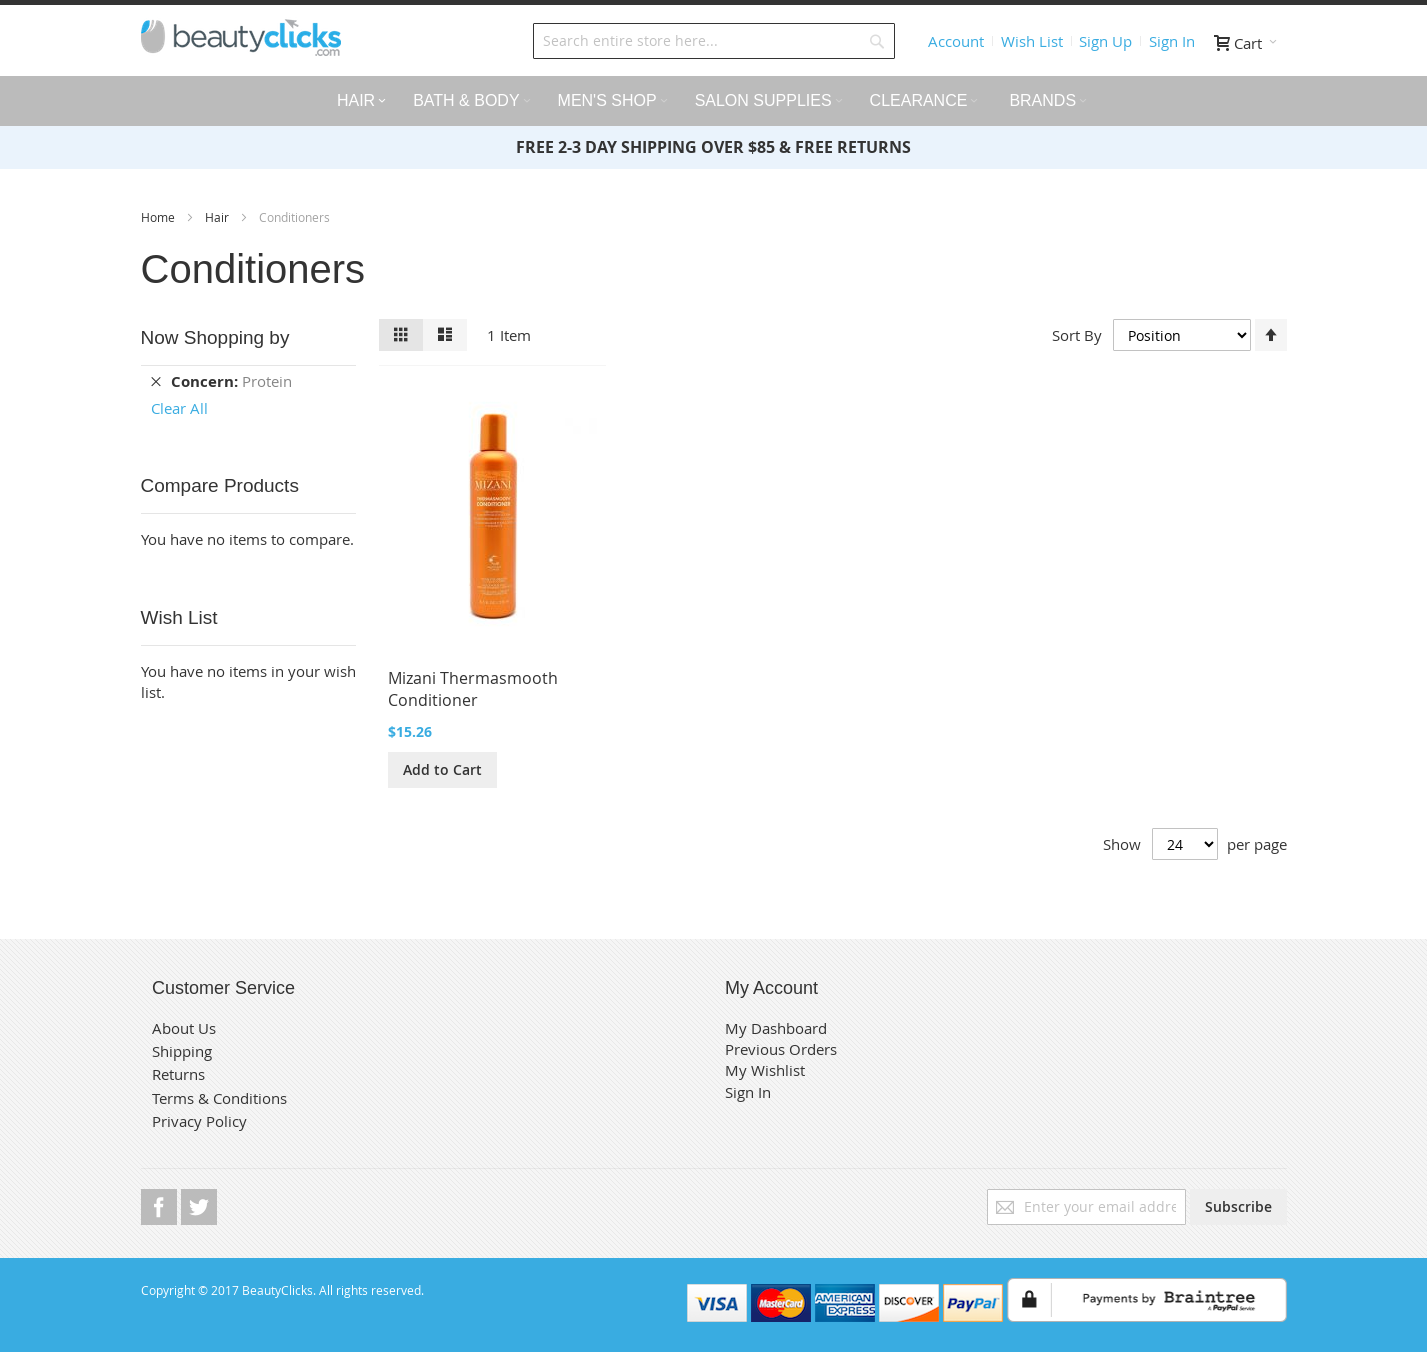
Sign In (1172, 41)
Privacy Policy (199, 1121)
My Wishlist (765, 1070)
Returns (178, 1074)
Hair (218, 217)
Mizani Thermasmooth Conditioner (473, 689)
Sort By (1077, 335)
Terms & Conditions (219, 1098)
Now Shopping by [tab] (215, 337)
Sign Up (1105, 41)
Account (956, 41)
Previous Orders (781, 1049)
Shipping (182, 1051)
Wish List (1032, 41)
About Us (184, 1028)
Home (159, 217)
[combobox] (714, 41)
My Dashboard (776, 1028)
